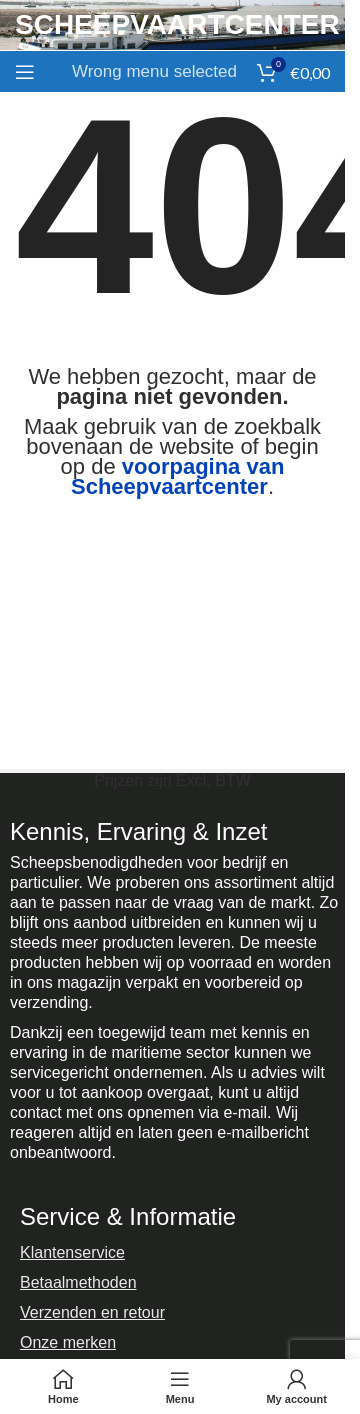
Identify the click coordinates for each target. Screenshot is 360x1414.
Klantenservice (72, 1252)
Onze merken (68, 1342)
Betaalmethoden (78, 1282)
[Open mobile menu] (25, 72)
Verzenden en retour (92, 1312)
